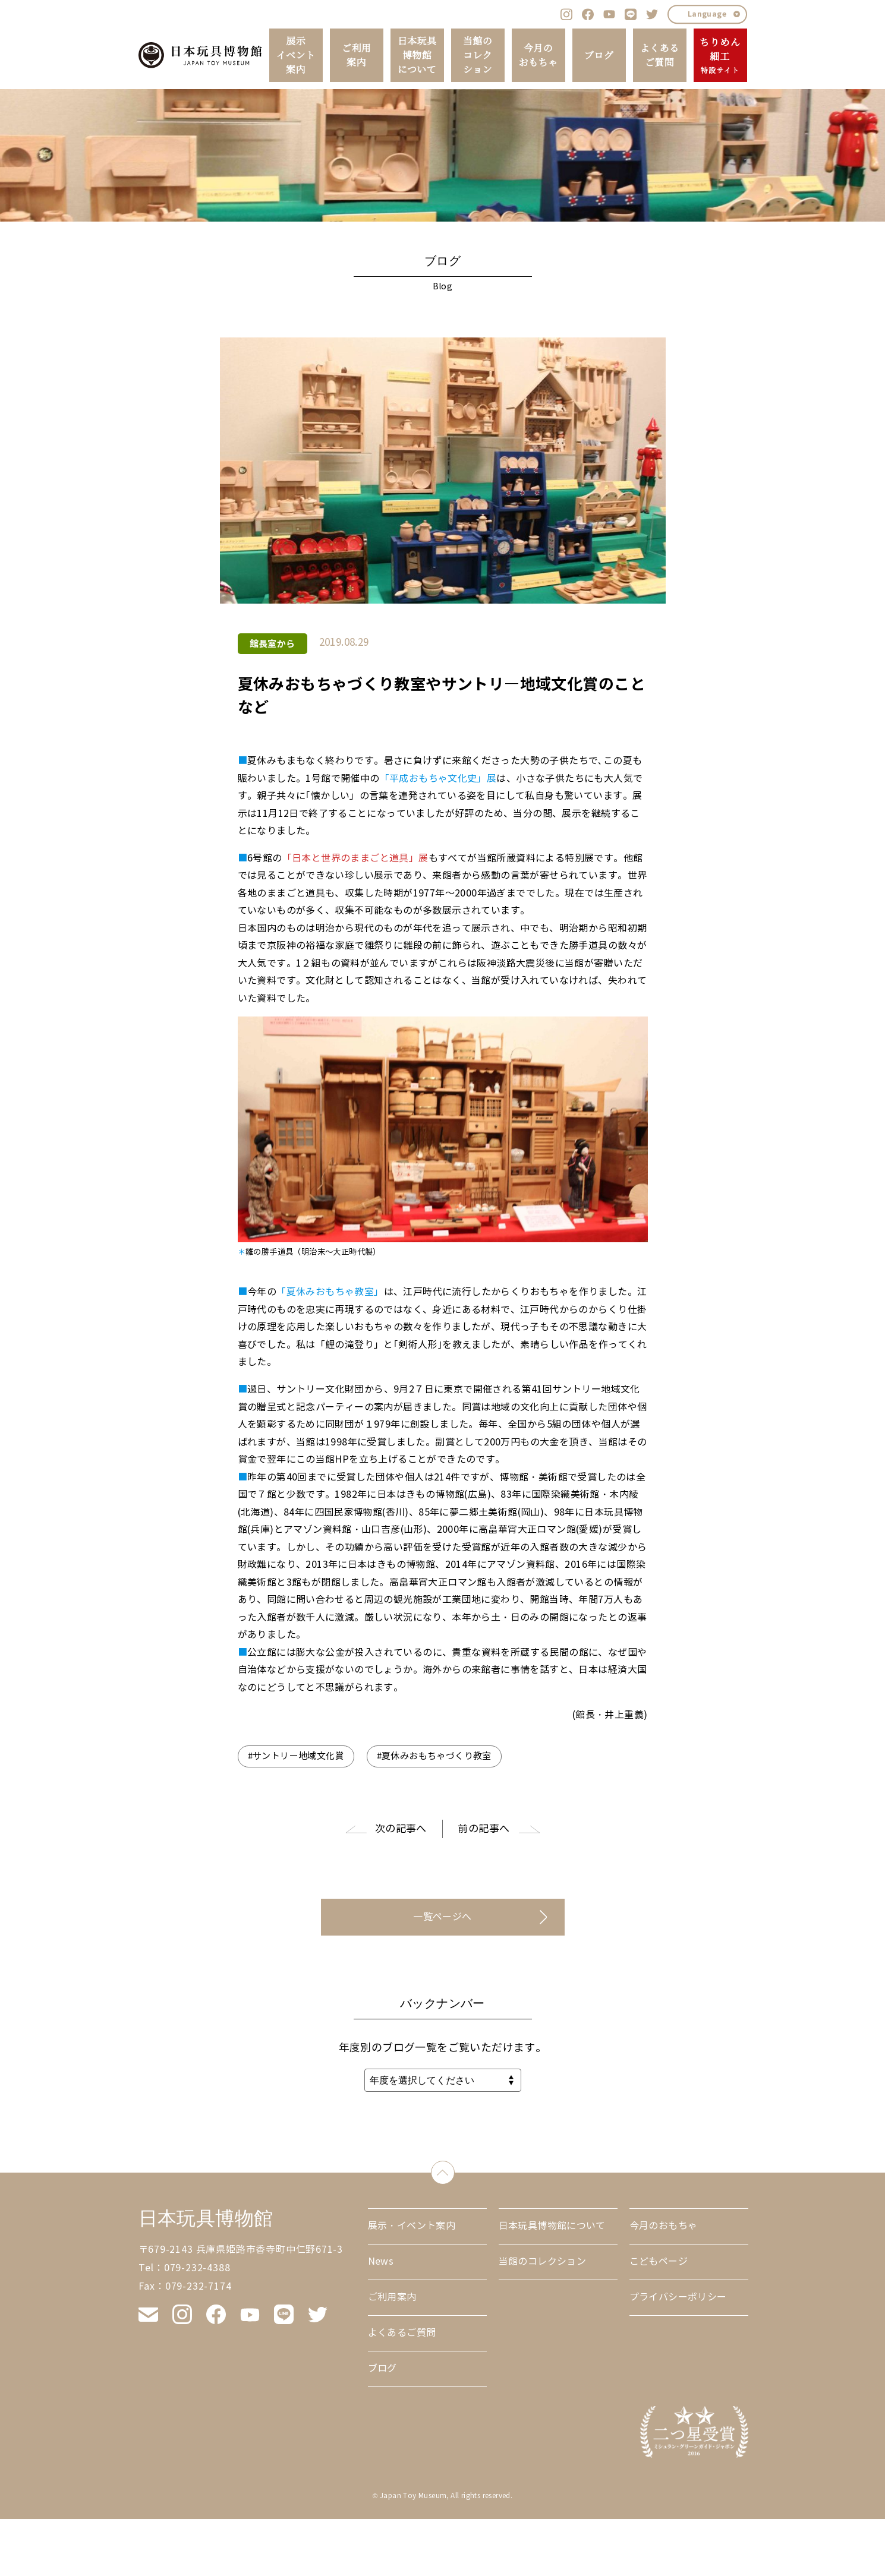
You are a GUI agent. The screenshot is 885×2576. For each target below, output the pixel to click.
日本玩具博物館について (417, 55)
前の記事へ (483, 1829)
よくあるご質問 (659, 55)
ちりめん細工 (720, 56)
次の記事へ (401, 1829)
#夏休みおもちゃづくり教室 (434, 1756)
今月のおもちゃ (538, 55)
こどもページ (658, 2261)
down (454, 2170)
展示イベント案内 (296, 55)
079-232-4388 (197, 2268)
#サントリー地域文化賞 (296, 1756)
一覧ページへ (442, 1916)
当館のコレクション (477, 55)
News (381, 2261)
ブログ (598, 55)
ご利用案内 (356, 55)
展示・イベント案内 (412, 2225)
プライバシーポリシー (678, 2297)
